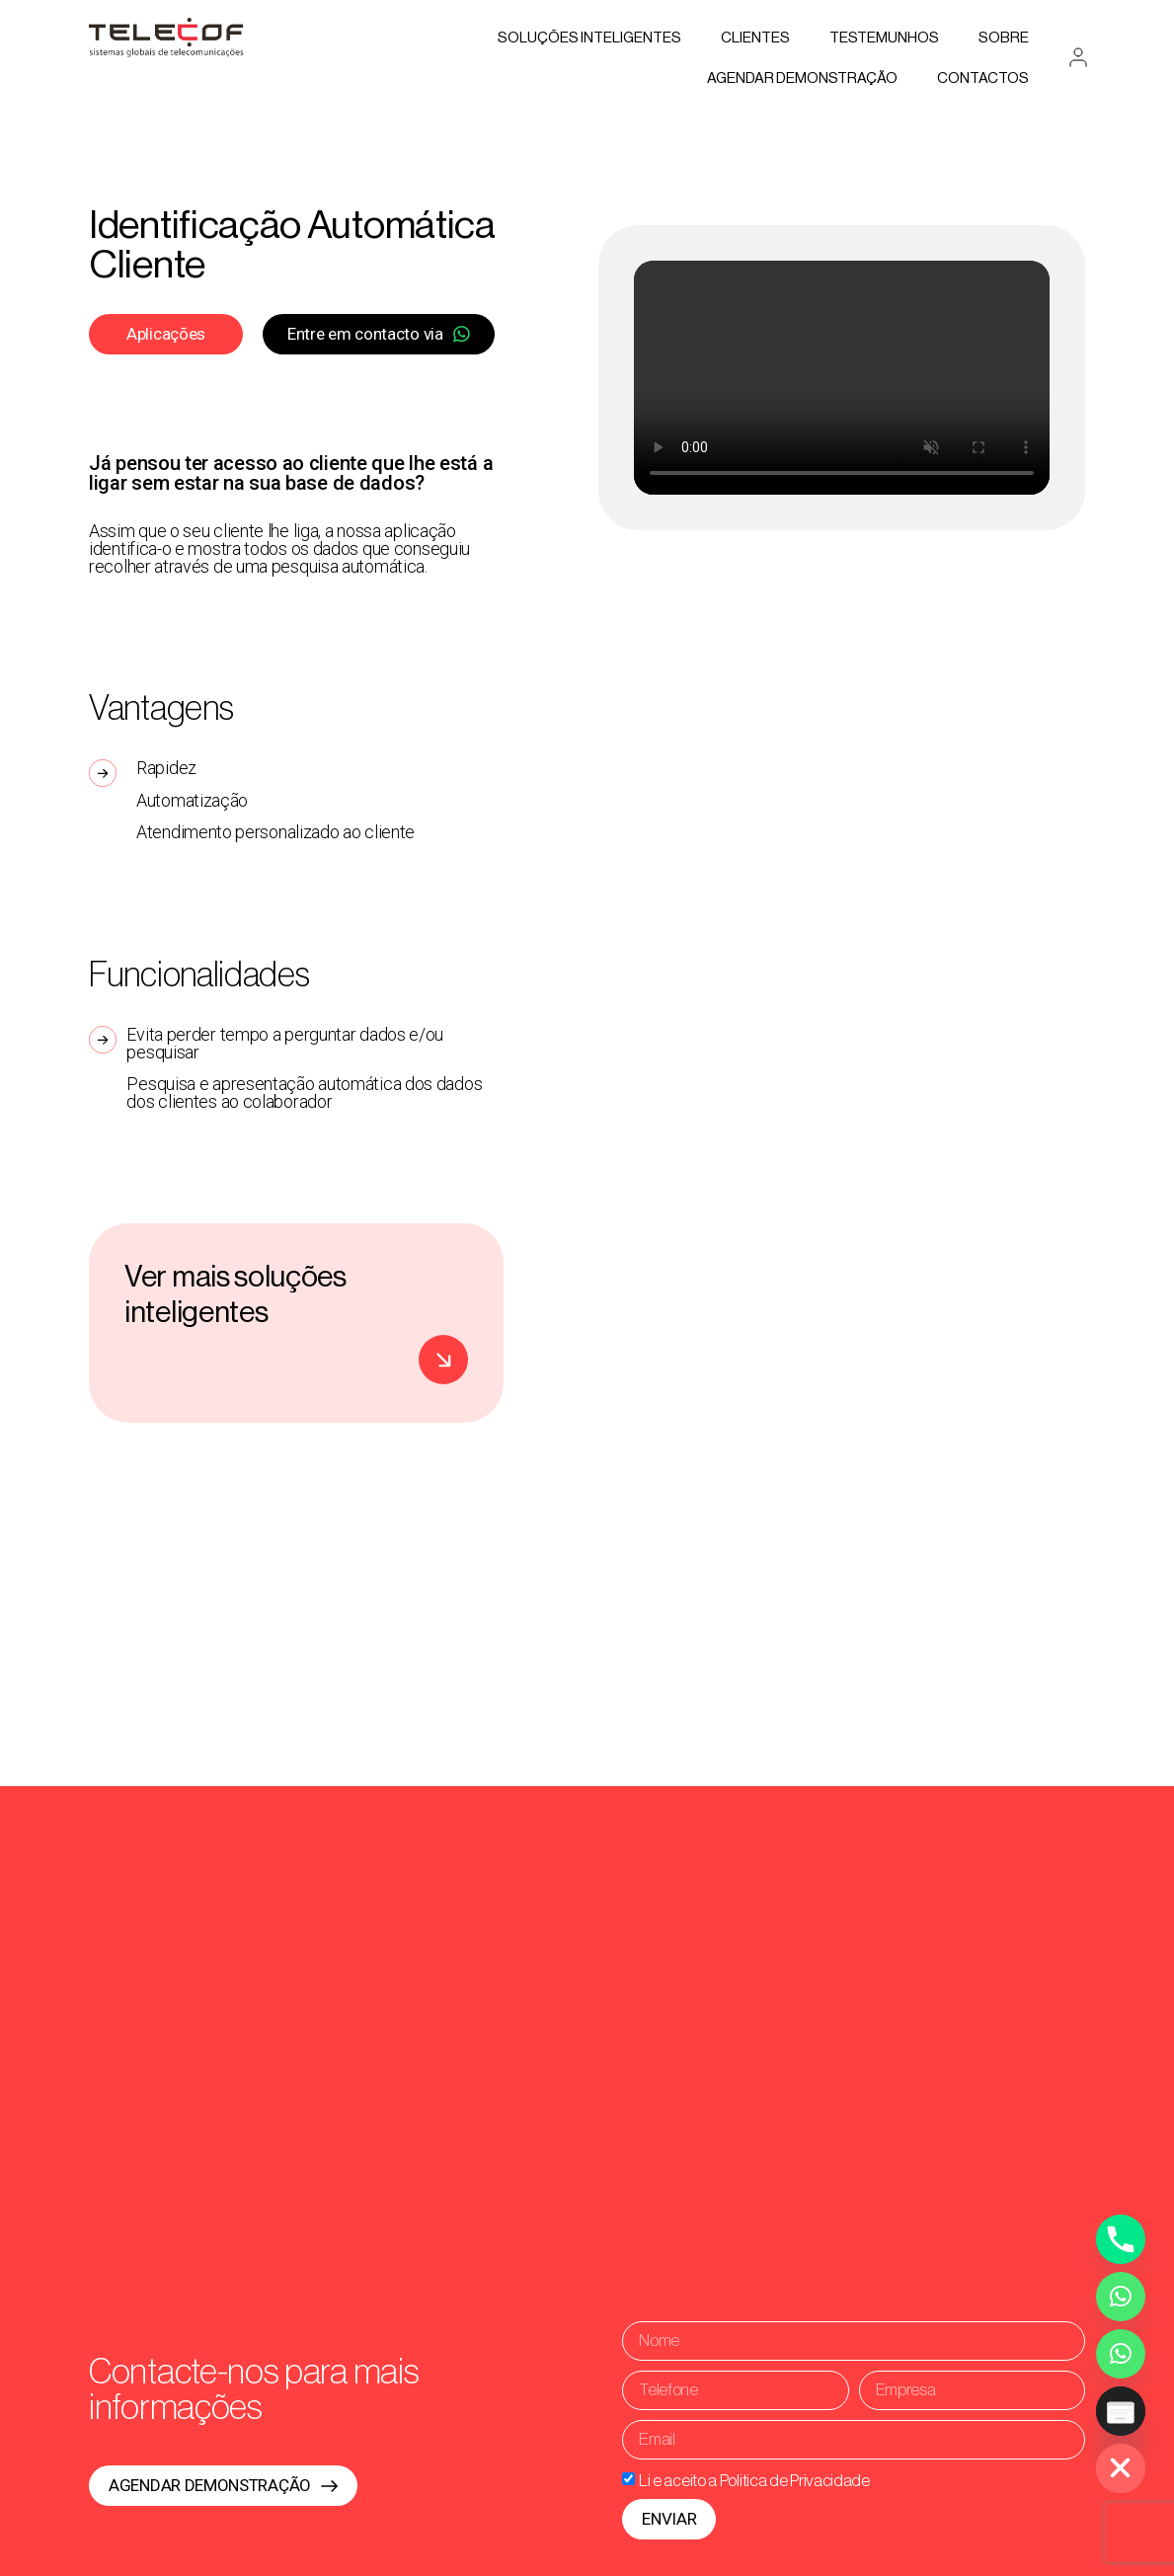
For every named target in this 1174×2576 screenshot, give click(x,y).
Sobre (1003, 38)
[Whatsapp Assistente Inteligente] (1120, 2354)
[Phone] (1120, 2239)
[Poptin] (1120, 2411)
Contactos (983, 78)
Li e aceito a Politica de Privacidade (754, 2480)
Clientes (755, 38)
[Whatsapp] (1120, 2296)
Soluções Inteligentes (589, 38)
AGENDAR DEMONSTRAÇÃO (802, 78)
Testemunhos (884, 38)
